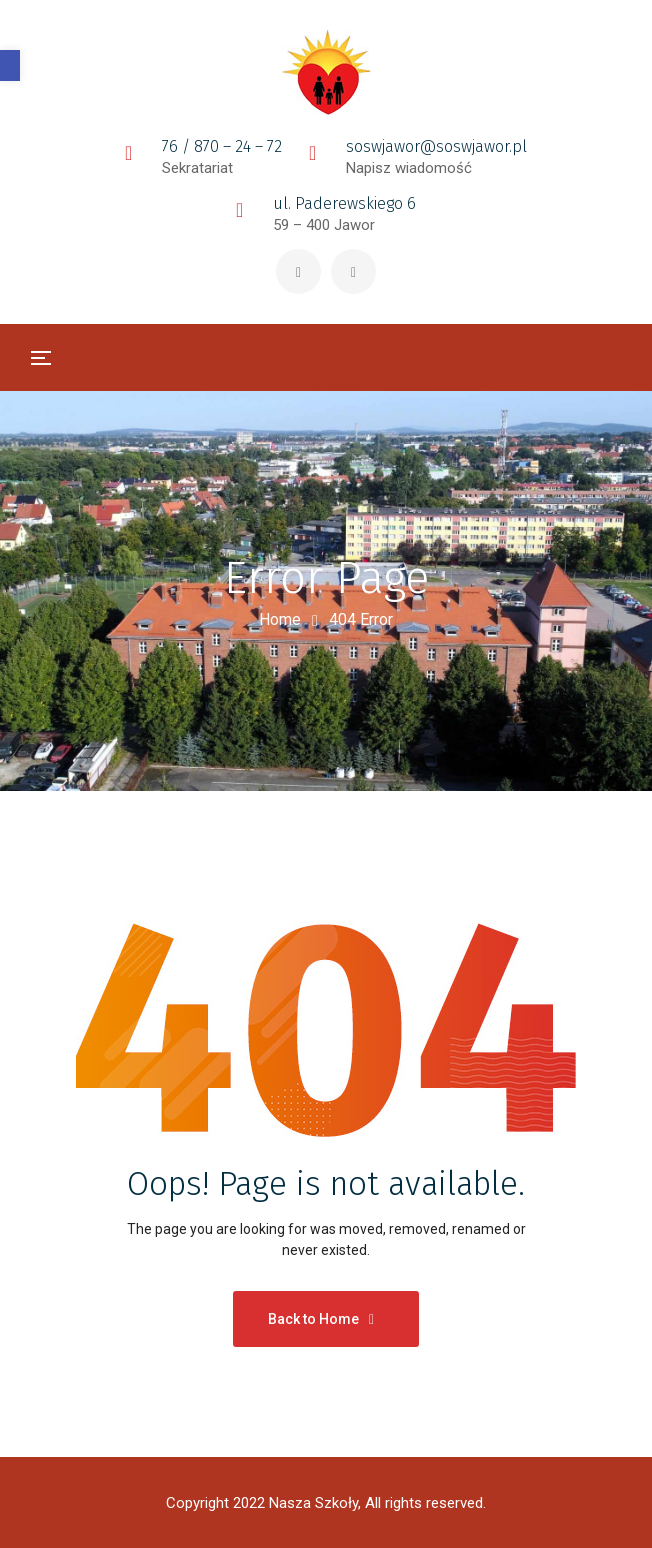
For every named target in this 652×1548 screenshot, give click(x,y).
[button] (10, 65)
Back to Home (321, 1319)
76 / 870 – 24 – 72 (222, 146)
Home (280, 619)
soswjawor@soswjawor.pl (436, 146)
